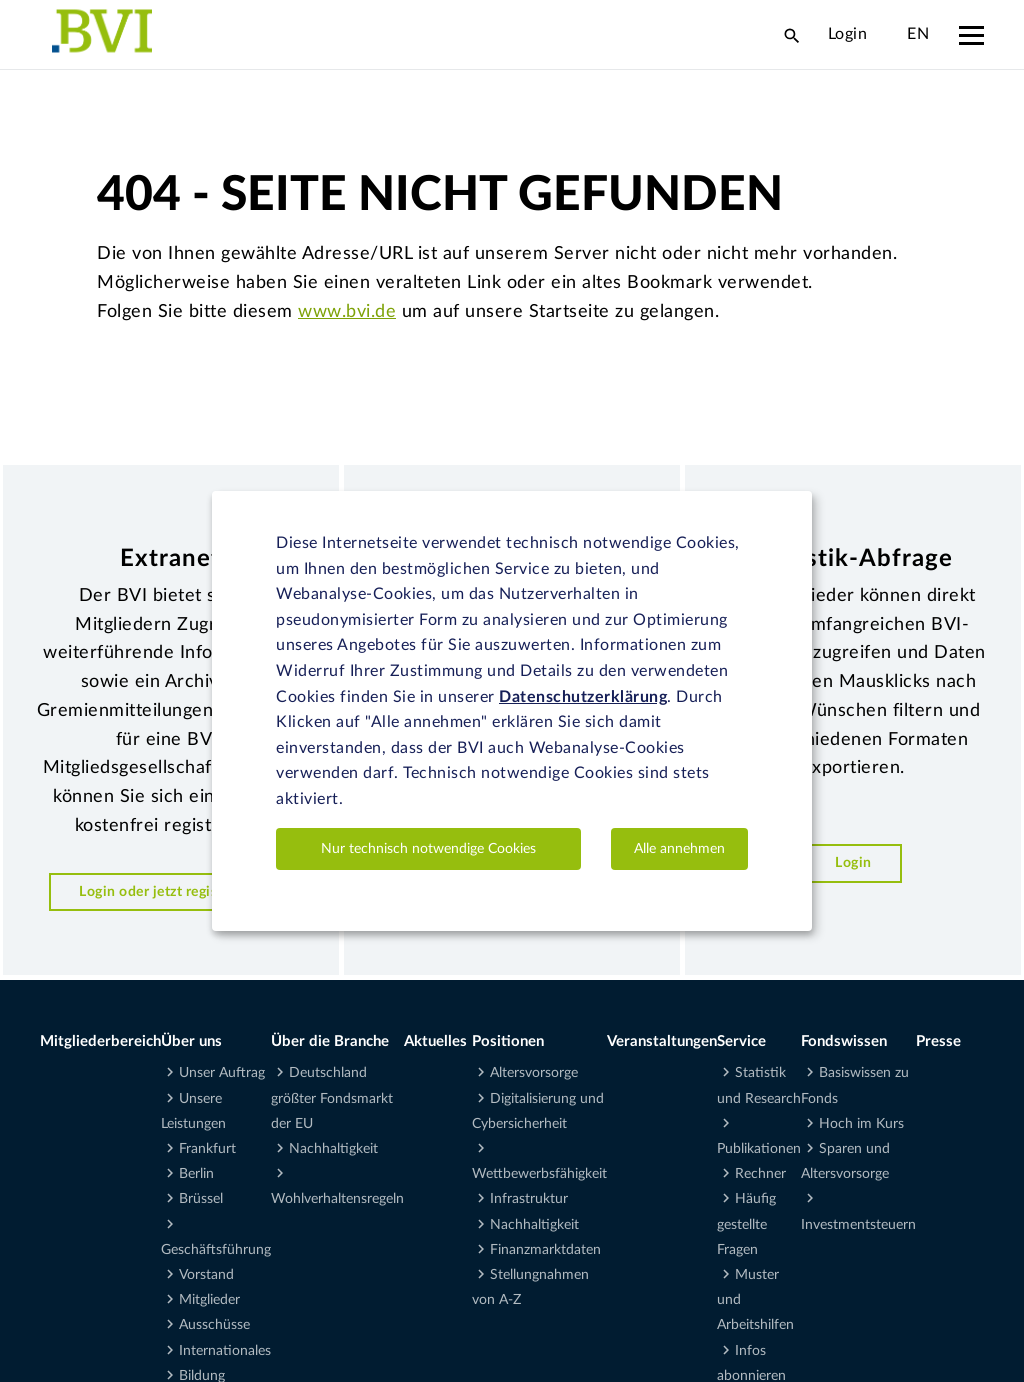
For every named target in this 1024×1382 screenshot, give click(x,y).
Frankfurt (207, 1149)
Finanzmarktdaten (545, 1250)
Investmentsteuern (858, 1225)
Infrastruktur (529, 1199)
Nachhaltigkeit (333, 1149)
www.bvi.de (347, 312)
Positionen (508, 1041)
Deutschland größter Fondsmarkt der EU (332, 1098)
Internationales (225, 1351)
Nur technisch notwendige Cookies (428, 849)
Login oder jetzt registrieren (170, 891)
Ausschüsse (214, 1325)
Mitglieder (209, 1300)
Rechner (760, 1174)
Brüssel (201, 1199)
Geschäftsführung (216, 1250)
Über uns (191, 1041)
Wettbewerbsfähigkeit (539, 1174)
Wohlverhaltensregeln (337, 1199)
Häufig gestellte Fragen (746, 1224)
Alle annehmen (679, 849)
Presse (938, 1041)
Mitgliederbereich (100, 1041)
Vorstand (206, 1275)
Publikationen (759, 1149)
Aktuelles (435, 1041)
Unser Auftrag (222, 1073)
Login (848, 34)
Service (741, 1041)
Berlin (196, 1174)
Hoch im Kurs (861, 1124)
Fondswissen (844, 1041)
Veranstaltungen (662, 1041)
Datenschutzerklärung (583, 697)
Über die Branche (330, 1041)
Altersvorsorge (534, 1073)
